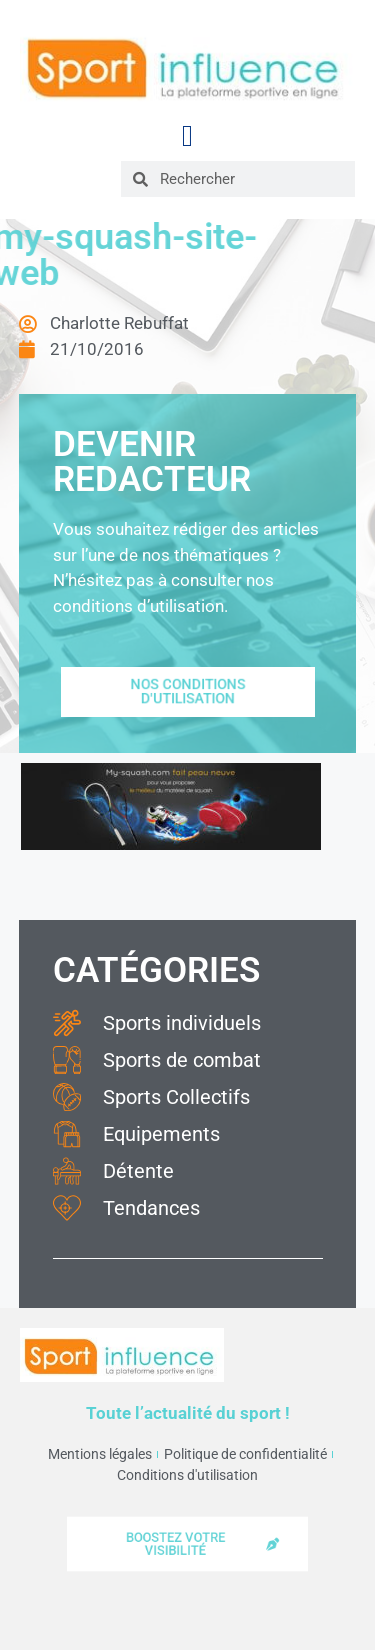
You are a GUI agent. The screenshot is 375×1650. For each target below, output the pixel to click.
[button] (188, 135)
